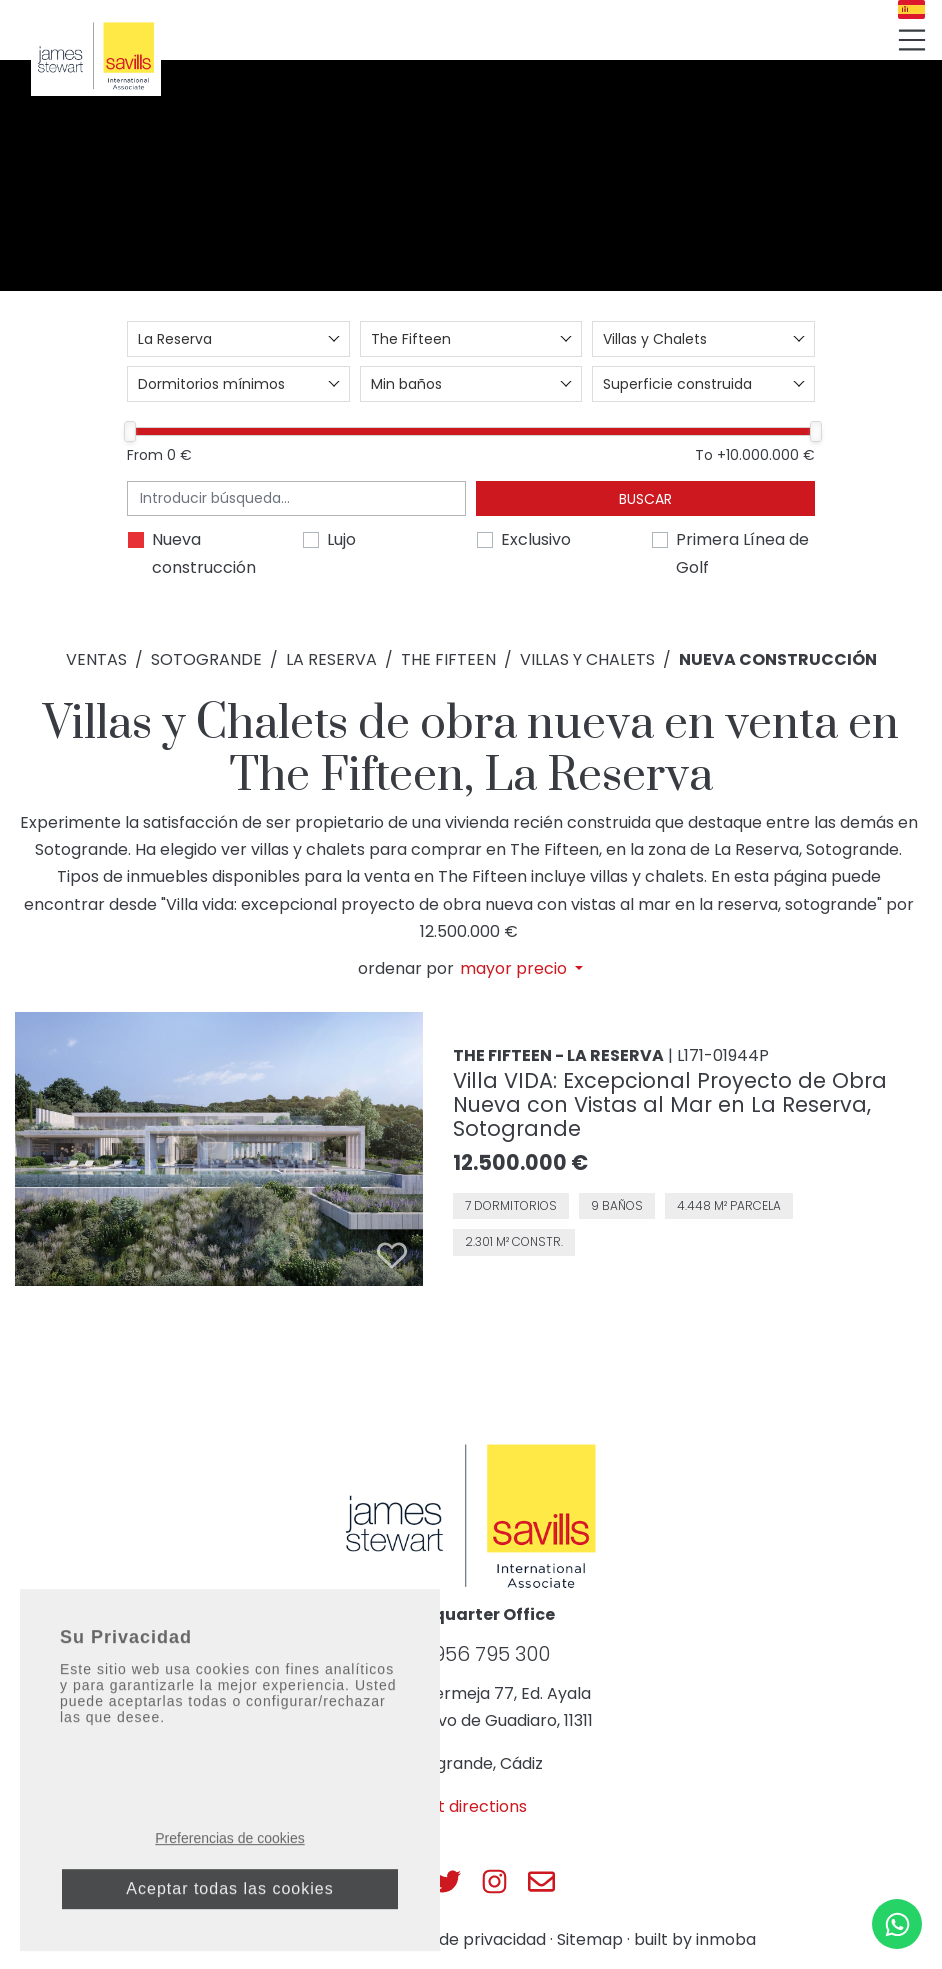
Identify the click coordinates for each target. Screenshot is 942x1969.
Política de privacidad (461, 1939)
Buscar (645, 499)
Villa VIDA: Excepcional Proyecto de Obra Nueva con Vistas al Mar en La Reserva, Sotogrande (670, 1104)
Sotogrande (206, 659)
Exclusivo (536, 539)
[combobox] (238, 339)
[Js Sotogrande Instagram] (494, 1881)
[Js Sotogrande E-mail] (541, 1881)
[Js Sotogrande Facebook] (400, 1881)
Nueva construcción (204, 553)
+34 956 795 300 (471, 1654)
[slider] (130, 431)
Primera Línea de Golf (742, 553)
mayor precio (515, 969)
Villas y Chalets (587, 659)
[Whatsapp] (897, 1924)
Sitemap (590, 1939)
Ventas (96, 659)
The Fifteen (448, 659)
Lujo (341, 539)
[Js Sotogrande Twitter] (447, 1881)
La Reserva (331, 659)
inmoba (726, 1939)
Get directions (471, 1806)
